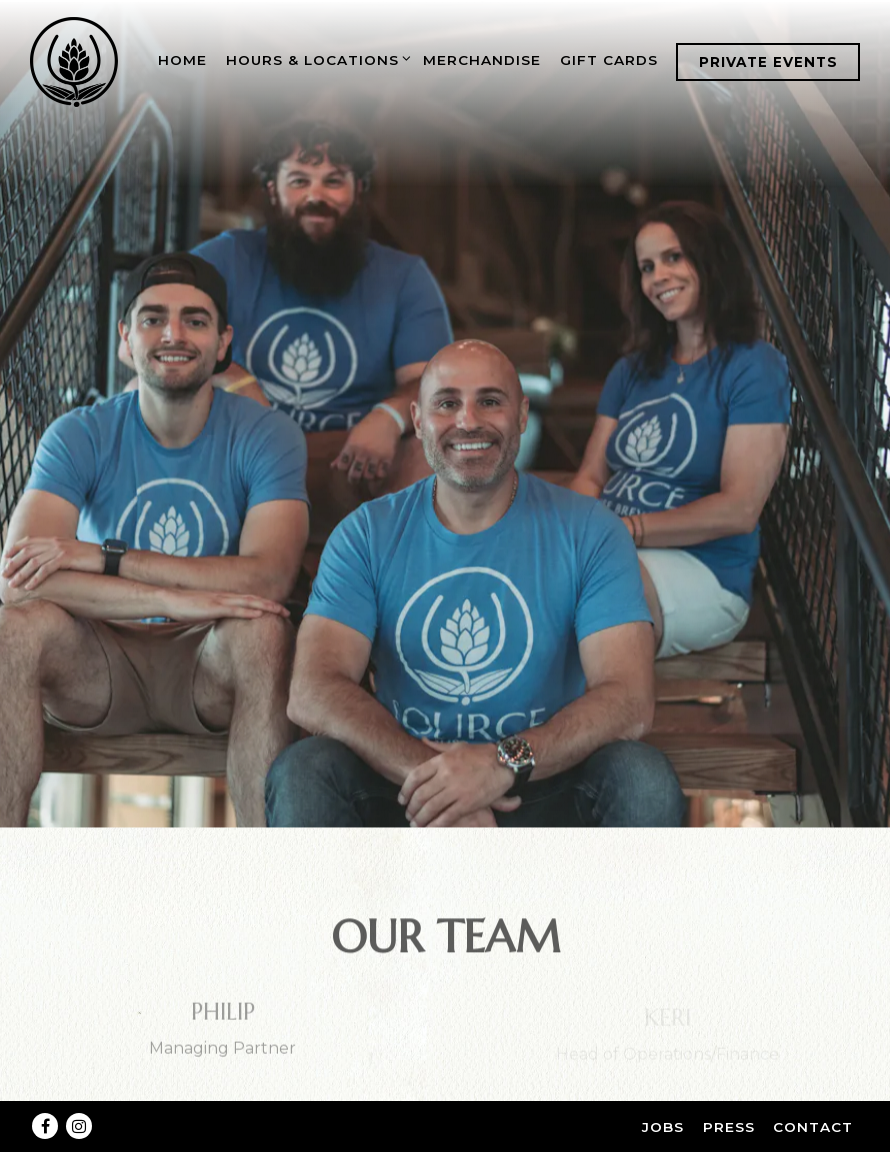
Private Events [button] (768, 62)
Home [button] (182, 60)
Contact (813, 1095)
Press (729, 1095)
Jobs (663, 1095)
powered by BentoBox (445, 1135)
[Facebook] (45, 1094)
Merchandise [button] (482, 60)
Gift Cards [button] (609, 60)
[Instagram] (79, 1094)
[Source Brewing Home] (75, 61)
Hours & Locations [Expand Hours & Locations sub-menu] (315, 57)
